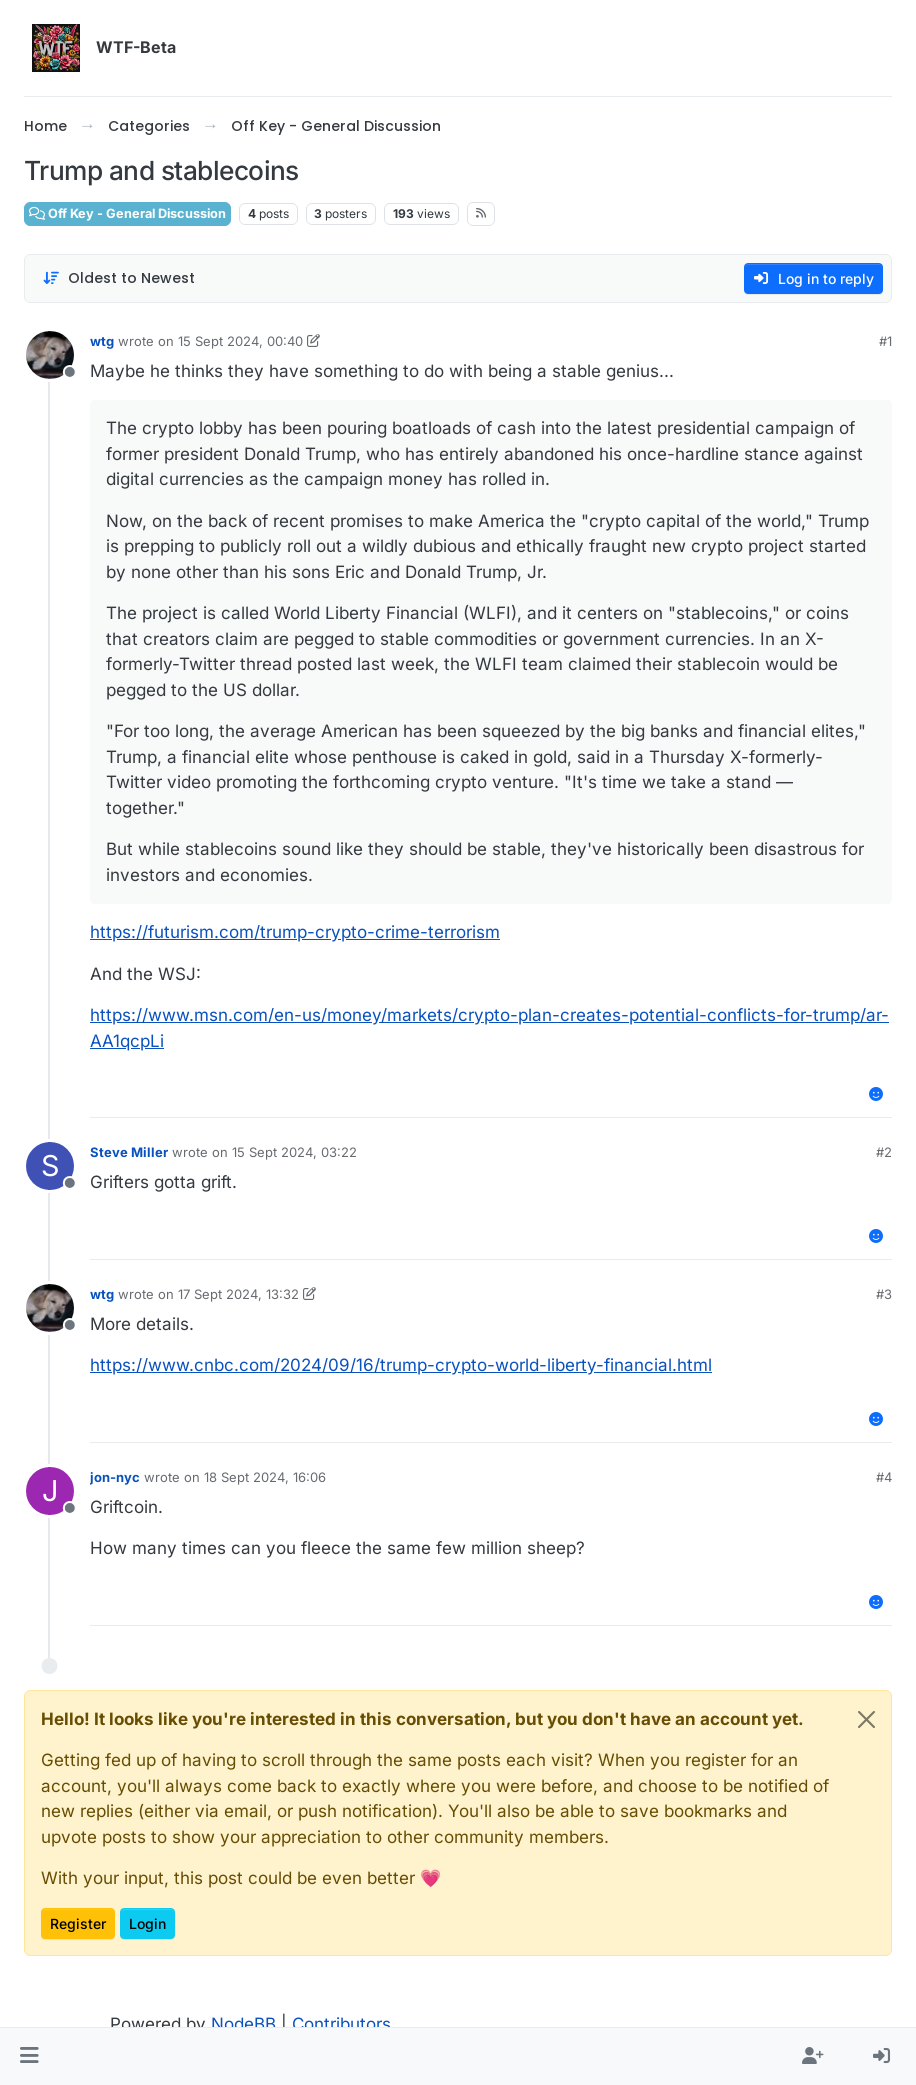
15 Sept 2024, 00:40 (240, 341)
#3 (884, 1294)
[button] (29, 2057)
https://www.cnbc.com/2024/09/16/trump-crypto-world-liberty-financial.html (401, 1365)
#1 (885, 341)
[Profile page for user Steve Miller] (50, 1166)
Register (78, 1923)
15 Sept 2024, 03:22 (294, 1152)
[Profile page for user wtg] (50, 355)
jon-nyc (115, 1477)
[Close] (866, 1719)
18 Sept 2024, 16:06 (265, 1477)
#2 (884, 1152)
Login (147, 1923)
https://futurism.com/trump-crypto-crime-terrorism (295, 932)
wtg (102, 341)
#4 (884, 1477)
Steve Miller (129, 1152)
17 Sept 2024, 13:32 (238, 1294)
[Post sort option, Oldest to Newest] (118, 278)
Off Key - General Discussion (127, 213)
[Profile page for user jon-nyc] (50, 1491)
